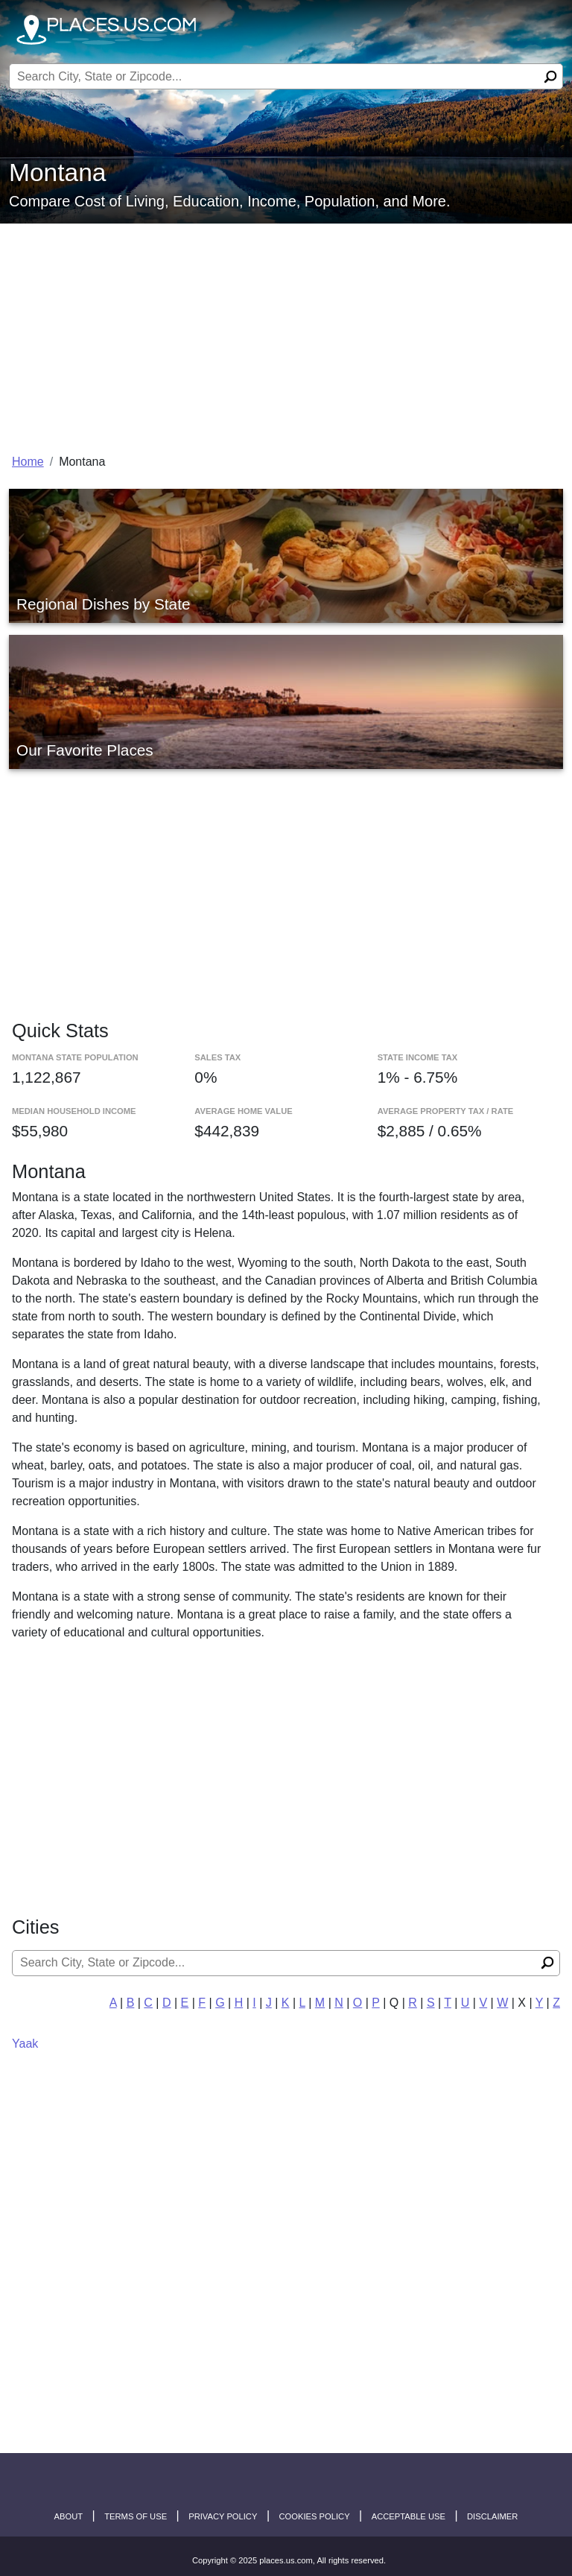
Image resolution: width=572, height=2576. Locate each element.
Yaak (25, 2043)
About (68, 2516)
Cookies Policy (314, 2516)
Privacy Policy (222, 2516)
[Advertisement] (286, 335)
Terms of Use (135, 2516)
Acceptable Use (408, 2516)
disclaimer (492, 2516)
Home (28, 461)
